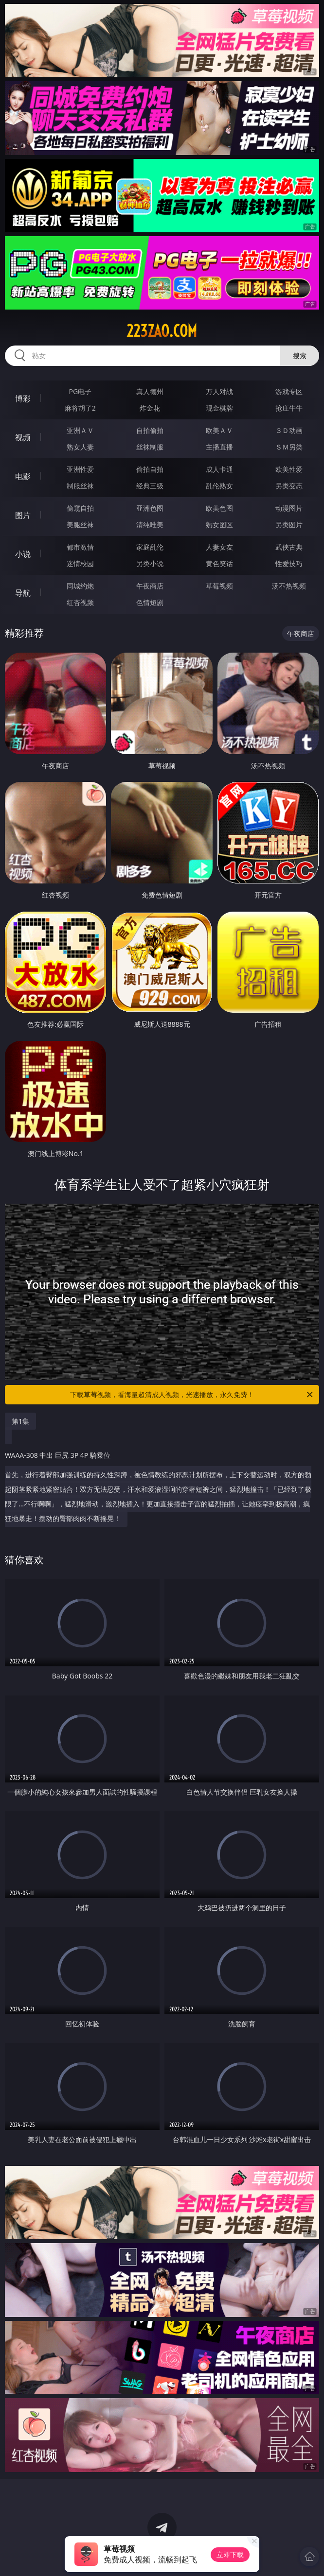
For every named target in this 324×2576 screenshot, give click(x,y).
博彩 (23, 398)
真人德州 (149, 391)
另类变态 (289, 485)
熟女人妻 (80, 446)
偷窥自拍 (80, 508)
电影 (23, 476)
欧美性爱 (289, 469)
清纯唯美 (149, 524)
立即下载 (230, 2554)
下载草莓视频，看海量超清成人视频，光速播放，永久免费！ (192, 1394)
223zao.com (161, 331)
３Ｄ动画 (289, 430)
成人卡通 (219, 469)
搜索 (299, 355)
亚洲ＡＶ (80, 430)
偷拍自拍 (149, 469)
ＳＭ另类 (289, 446)
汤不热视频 (289, 585)
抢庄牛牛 (289, 408)
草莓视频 (219, 585)
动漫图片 (289, 508)
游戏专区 (289, 391)
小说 (23, 554)
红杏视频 (80, 602)
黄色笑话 (219, 563)
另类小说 (149, 563)
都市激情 (80, 547)
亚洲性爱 (80, 469)
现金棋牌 (219, 408)
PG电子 (80, 391)
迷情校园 (80, 563)
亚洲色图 (149, 508)
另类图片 (289, 524)
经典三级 (149, 485)
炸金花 (150, 408)
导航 (23, 593)
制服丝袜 (80, 485)
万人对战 (219, 391)
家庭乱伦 (149, 547)
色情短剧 (149, 602)
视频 (23, 437)
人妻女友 (219, 547)
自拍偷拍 (149, 430)
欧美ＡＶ (219, 430)
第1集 (20, 1421)
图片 (23, 515)
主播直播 (219, 446)
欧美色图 (219, 508)
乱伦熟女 (219, 485)
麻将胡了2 (80, 408)
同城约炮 (80, 585)
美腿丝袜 (80, 524)
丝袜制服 (149, 446)
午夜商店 (149, 585)
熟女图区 (219, 524)
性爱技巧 (289, 563)
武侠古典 (289, 547)
